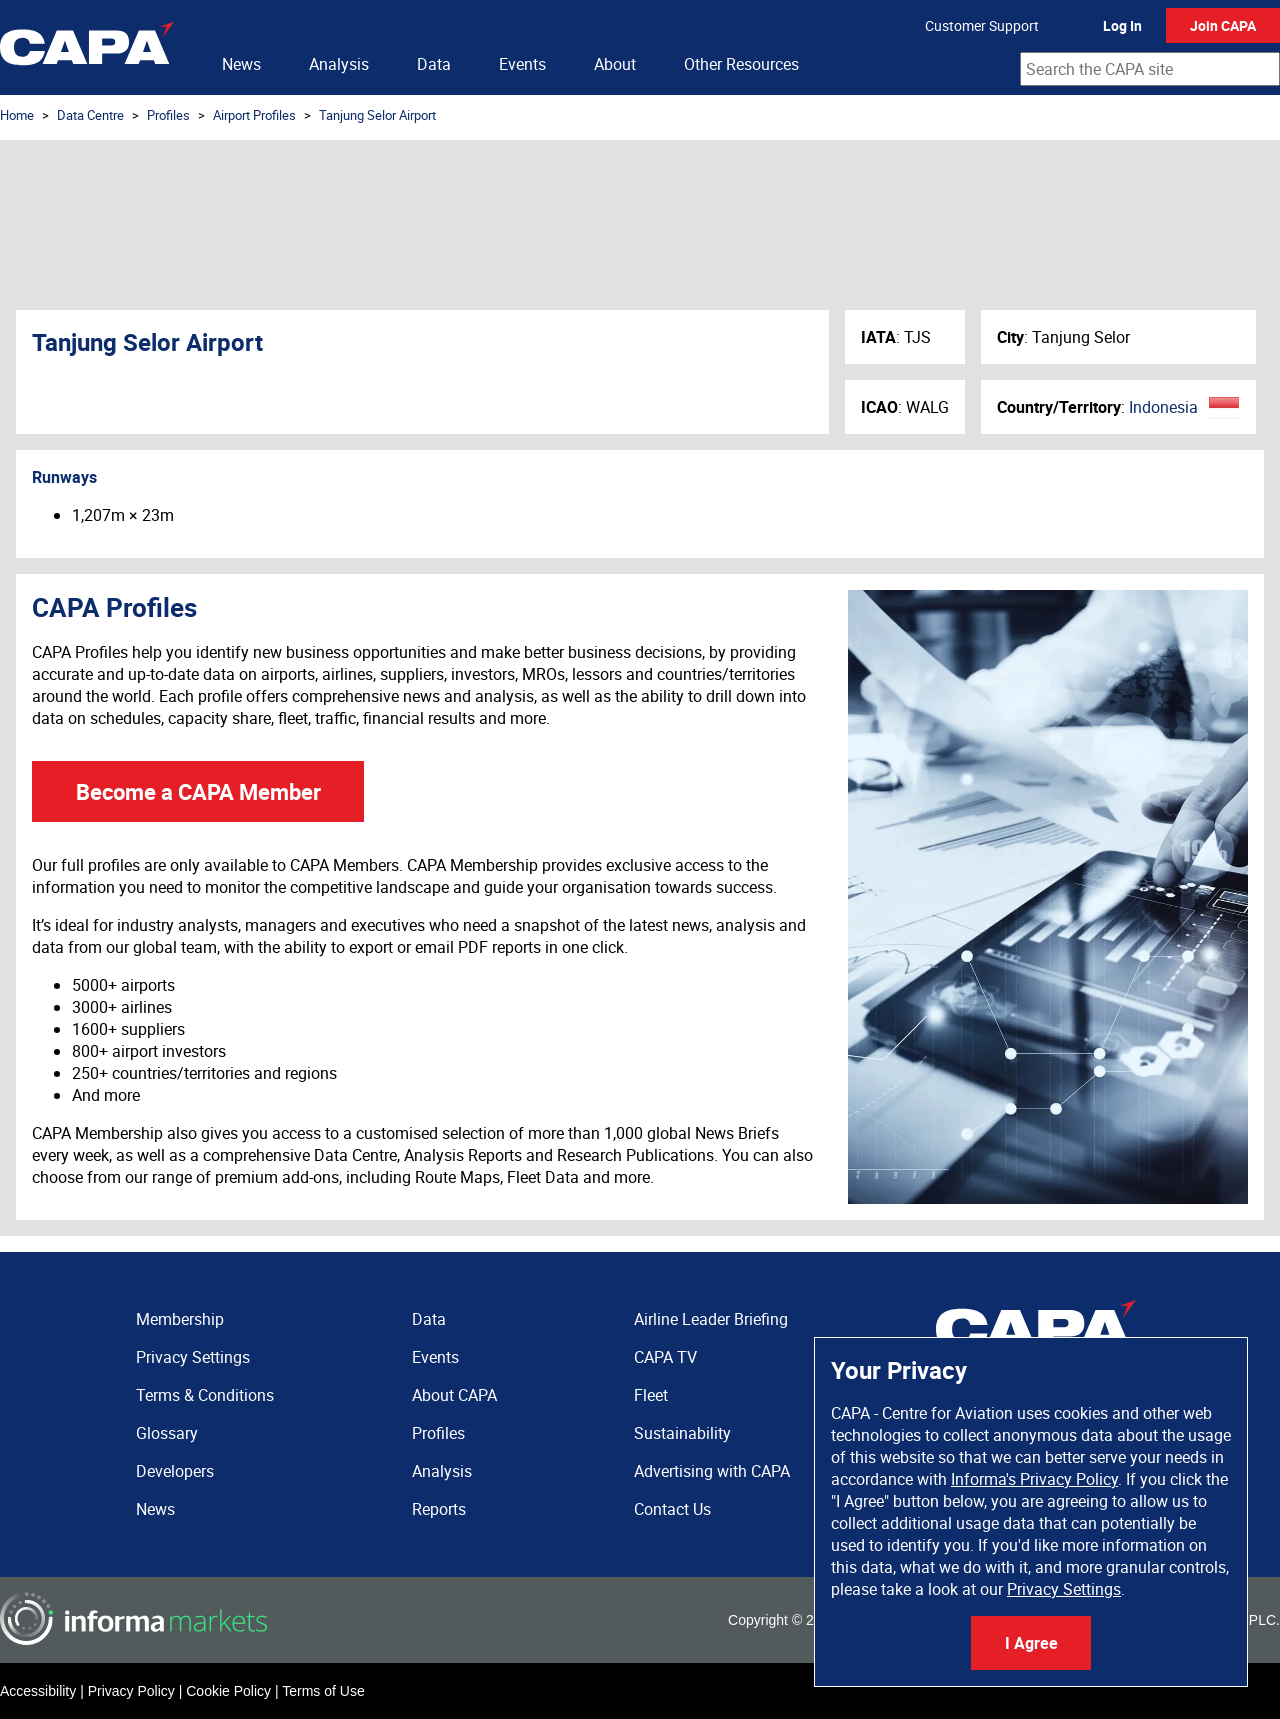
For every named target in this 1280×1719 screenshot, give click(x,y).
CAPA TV (665, 1357)
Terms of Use (323, 1691)
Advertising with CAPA (712, 1471)
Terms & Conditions (205, 1395)
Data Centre (90, 115)
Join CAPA (1223, 25)
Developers (175, 1471)
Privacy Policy (131, 1691)
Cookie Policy (228, 1691)
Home (17, 115)
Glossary (167, 1433)
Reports (439, 1509)
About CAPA (454, 1395)
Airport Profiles (254, 115)
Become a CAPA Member (198, 791)
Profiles (168, 115)
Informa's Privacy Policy (1034, 1479)
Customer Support (982, 25)
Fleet (651, 1395)
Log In (1122, 25)
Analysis (339, 64)
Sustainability (682, 1433)
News (241, 64)
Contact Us (672, 1509)
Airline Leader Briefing (711, 1319)
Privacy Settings (1064, 1589)
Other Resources (741, 64)
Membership (180, 1319)
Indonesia (1163, 407)
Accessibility (38, 1691)
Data (434, 64)
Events (522, 64)
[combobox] (1150, 69)
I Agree (1031, 1643)
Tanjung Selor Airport (377, 115)
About (615, 64)
